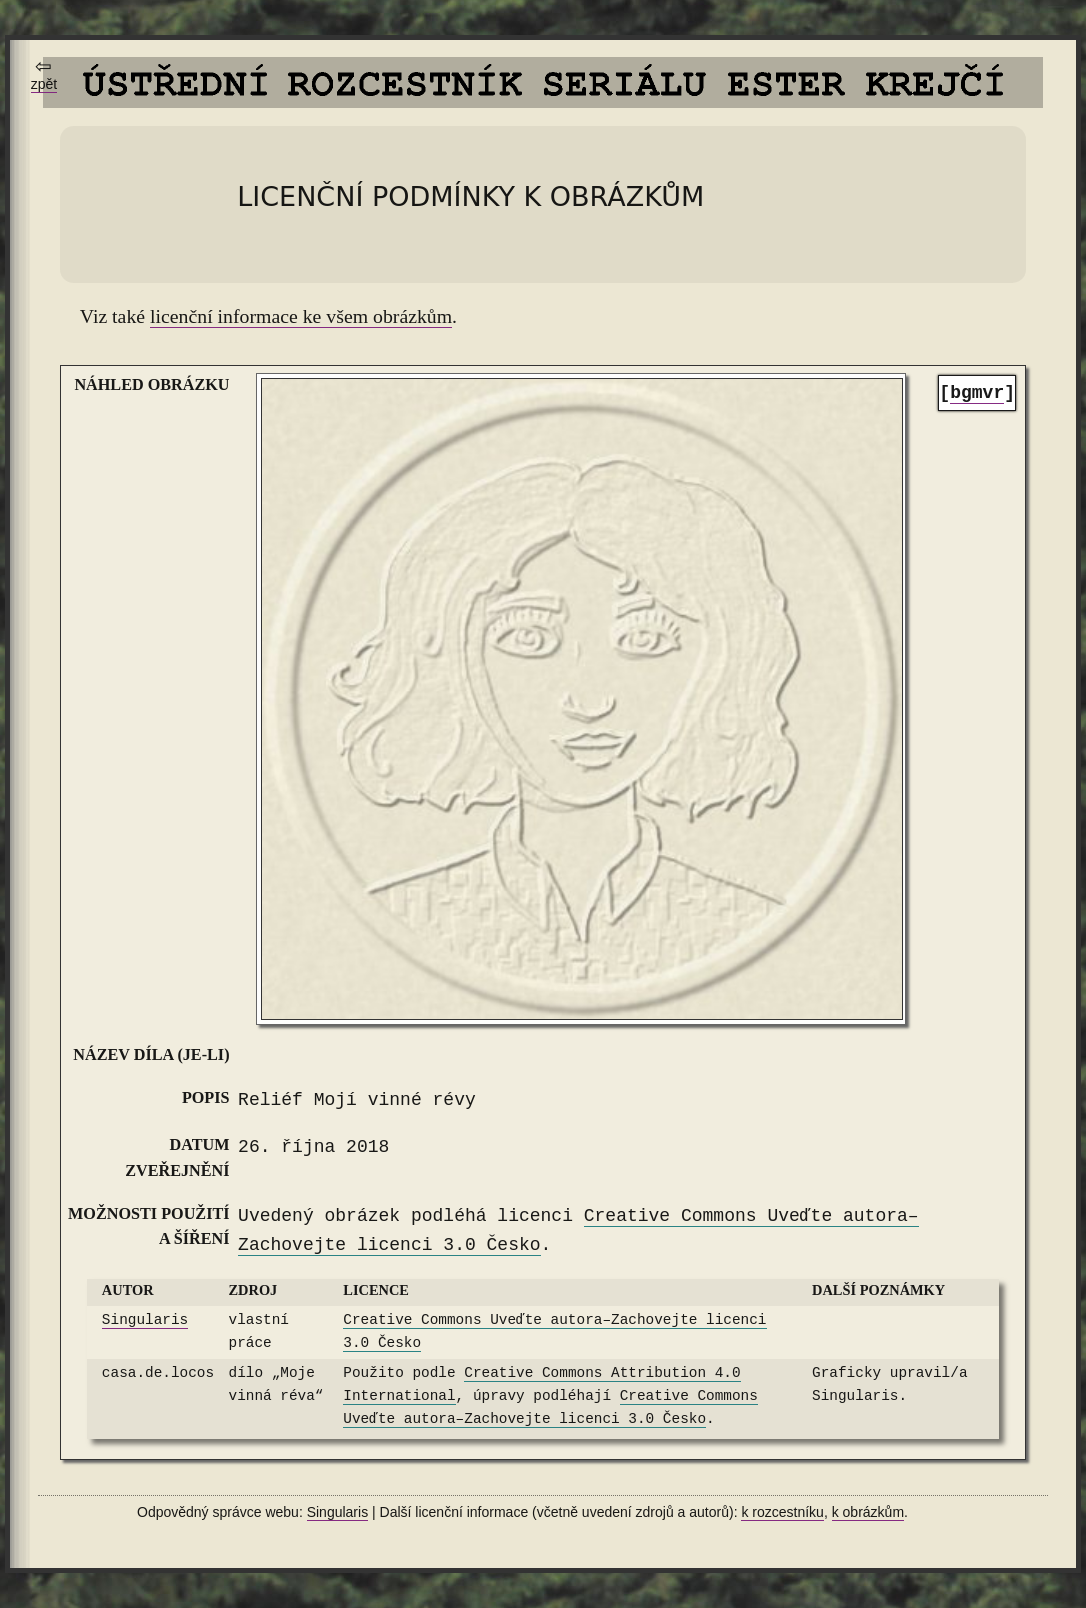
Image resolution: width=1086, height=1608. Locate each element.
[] (977, 393)
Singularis (145, 1320)
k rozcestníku (782, 1512)
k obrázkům (868, 1512)
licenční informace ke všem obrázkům (301, 316)
